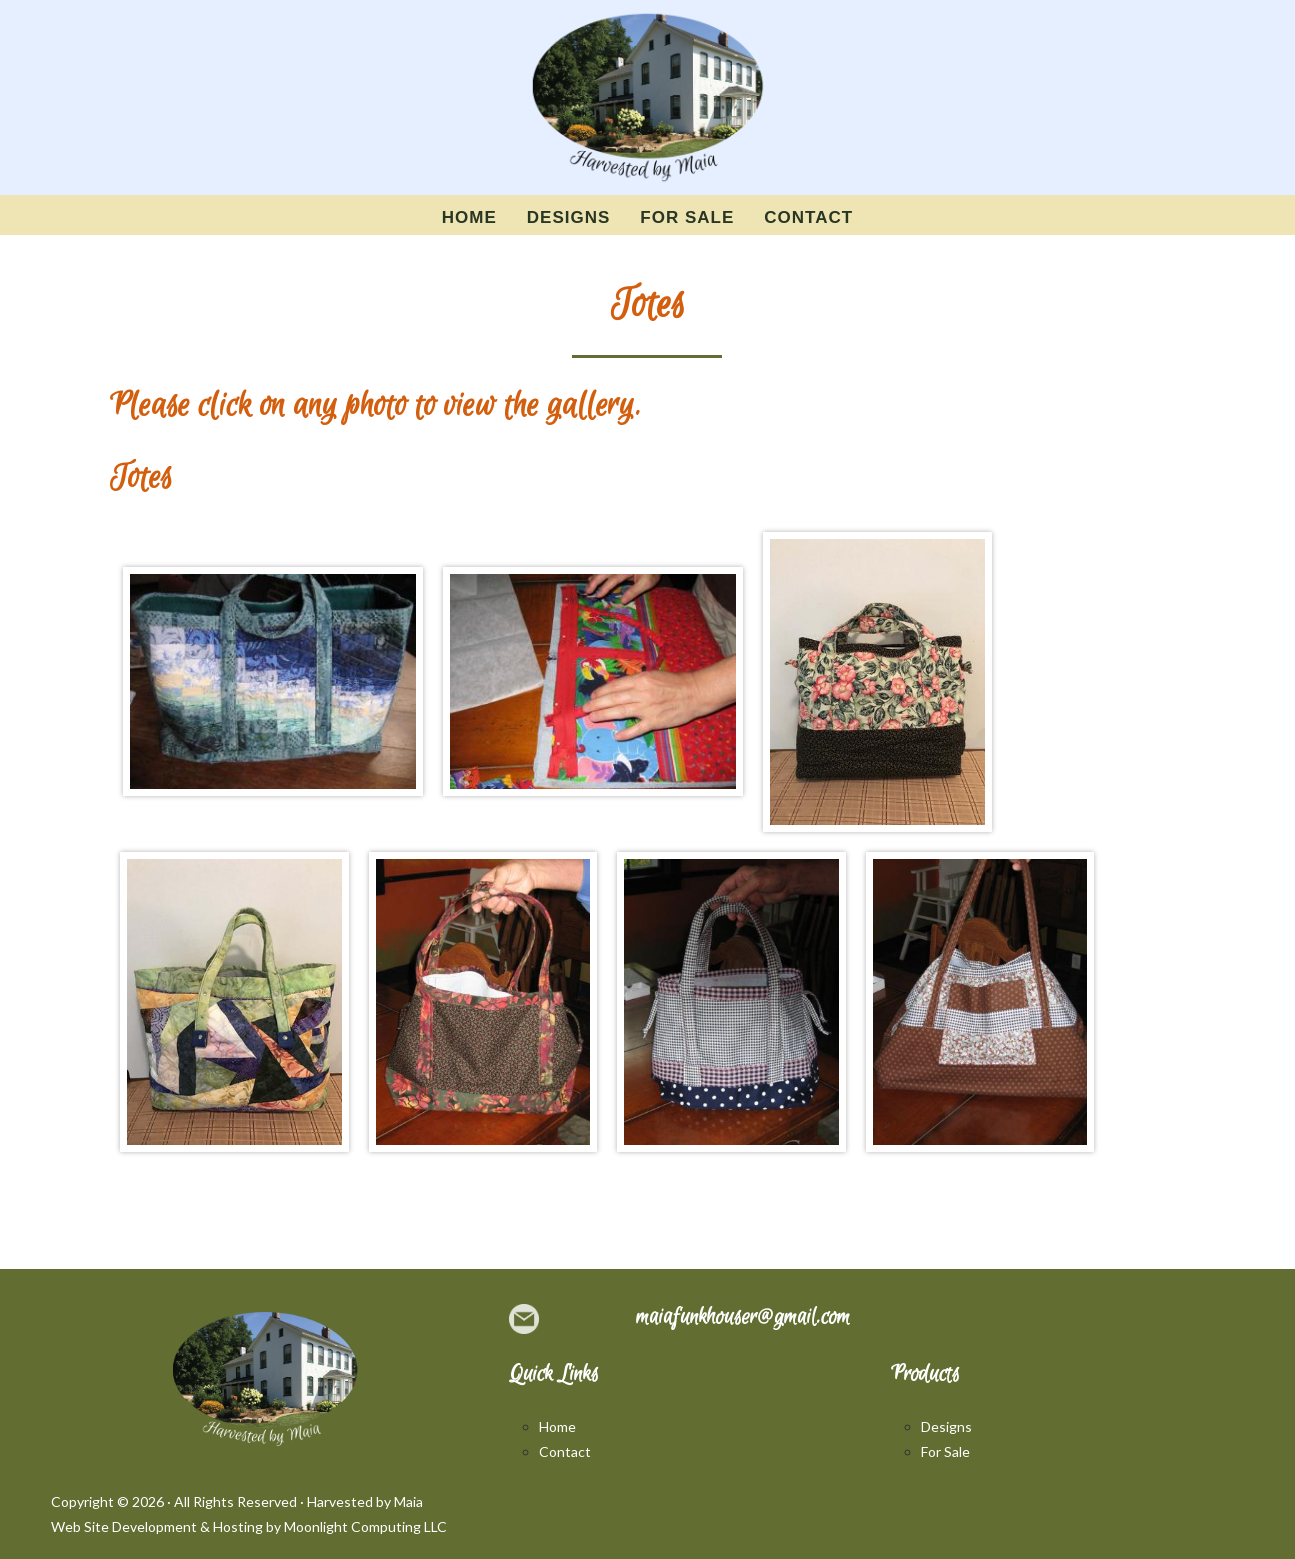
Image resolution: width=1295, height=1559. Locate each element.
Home (557, 1426)
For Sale (945, 1451)
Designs (946, 1426)
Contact (565, 1451)
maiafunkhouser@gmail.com (743, 1317)
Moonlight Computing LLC (365, 1526)
